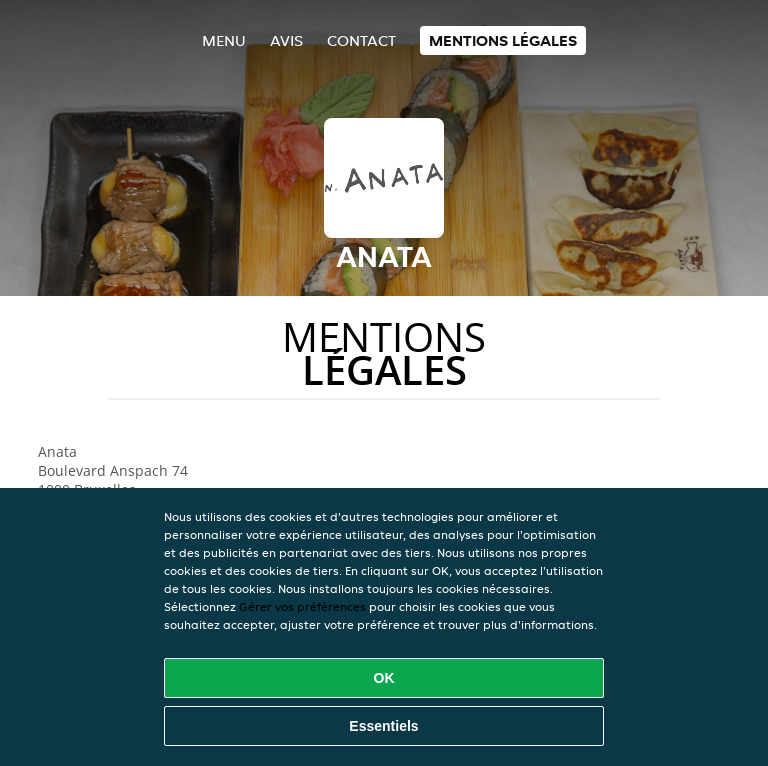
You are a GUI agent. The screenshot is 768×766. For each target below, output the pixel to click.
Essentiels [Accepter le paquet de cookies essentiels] (383, 726)
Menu (224, 40)
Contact (361, 40)
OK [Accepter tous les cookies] (384, 678)
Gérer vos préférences (302, 606)
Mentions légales (503, 40)
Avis (286, 40)
